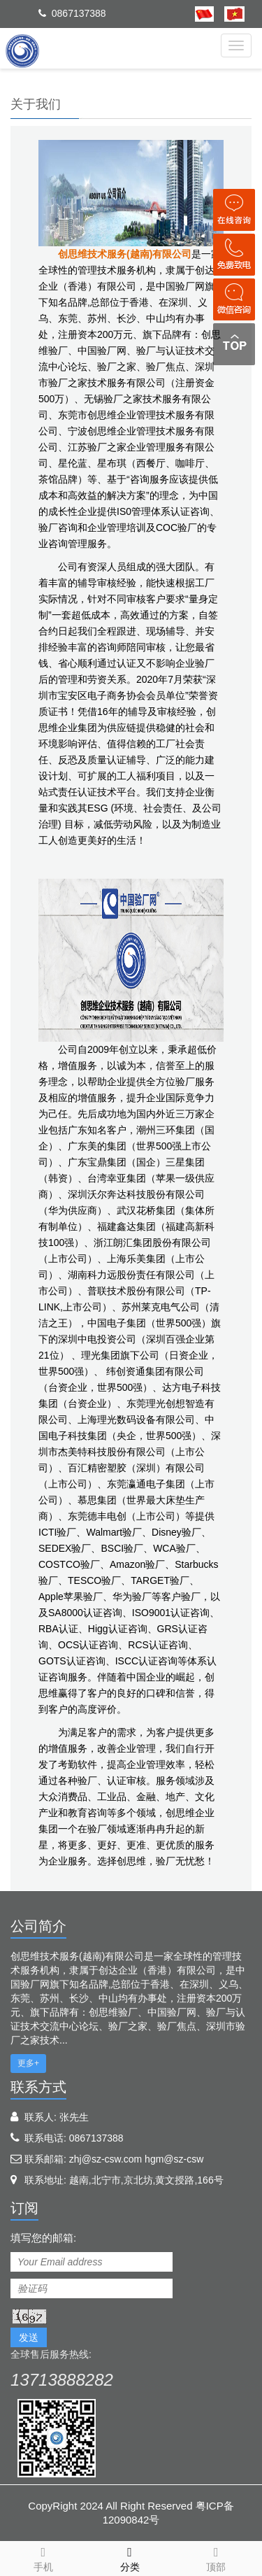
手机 (43, 2557)
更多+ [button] (28, 2063)
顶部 (216, 2557)
